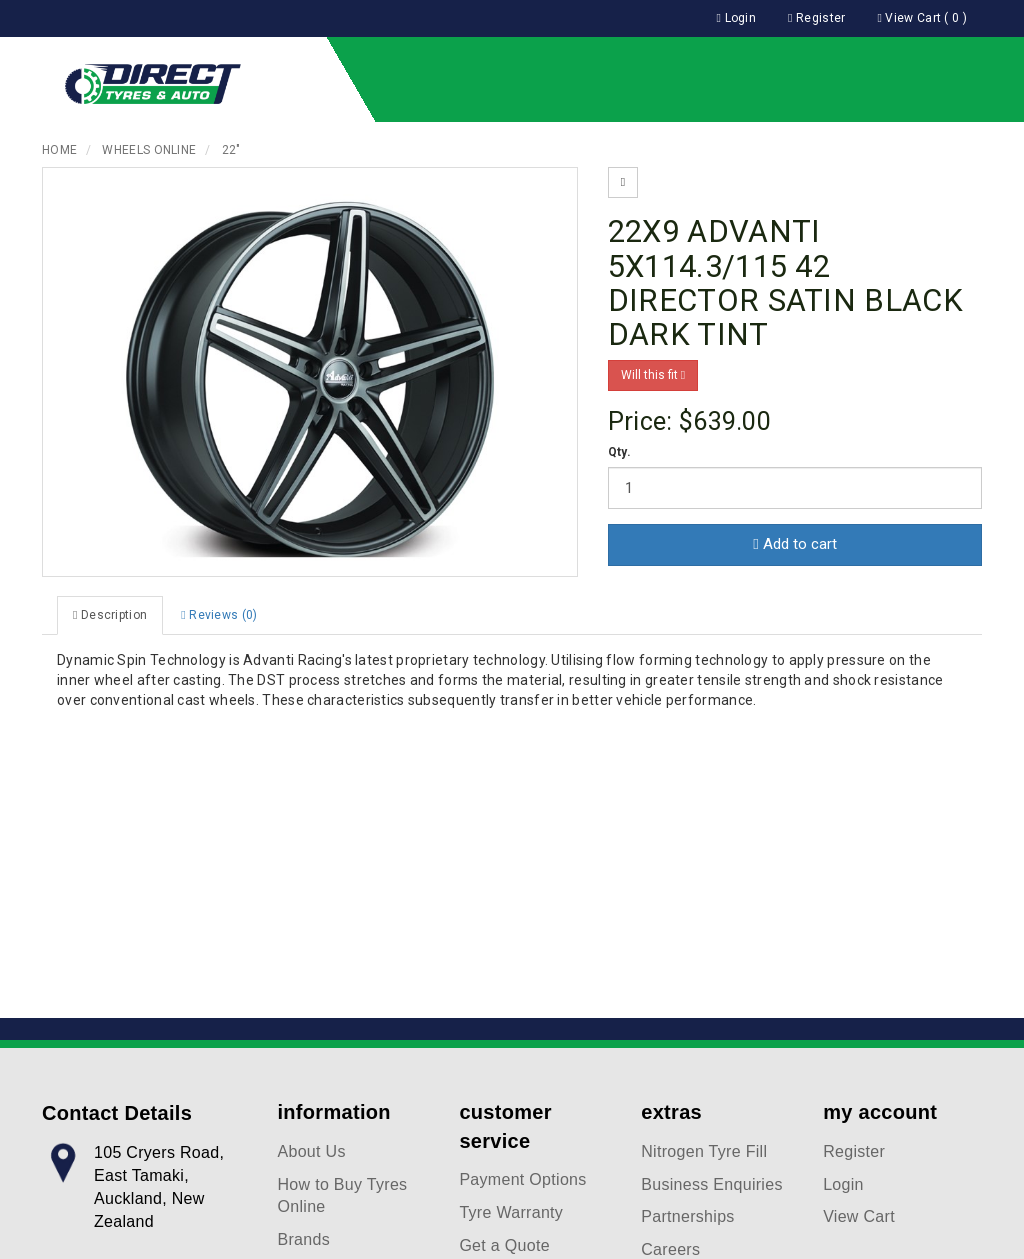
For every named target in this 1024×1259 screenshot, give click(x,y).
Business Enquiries (711, 1184)
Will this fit (653, 375)
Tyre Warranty (511, 1212)
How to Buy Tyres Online (343, 1196)
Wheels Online (149, 150)
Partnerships (687, 1216)
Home (59, 150)
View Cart (859, 1216)
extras (671, 1112)
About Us (312, 1151)
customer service (505, 1126)
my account (880, 1112)
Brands (304, 1239)
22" (231, 150)
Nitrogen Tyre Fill (704, 1151)
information (334, 1112)
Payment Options (522, 1179)
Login (843, 1184)
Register (854, 1151)
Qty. (619, 452)
